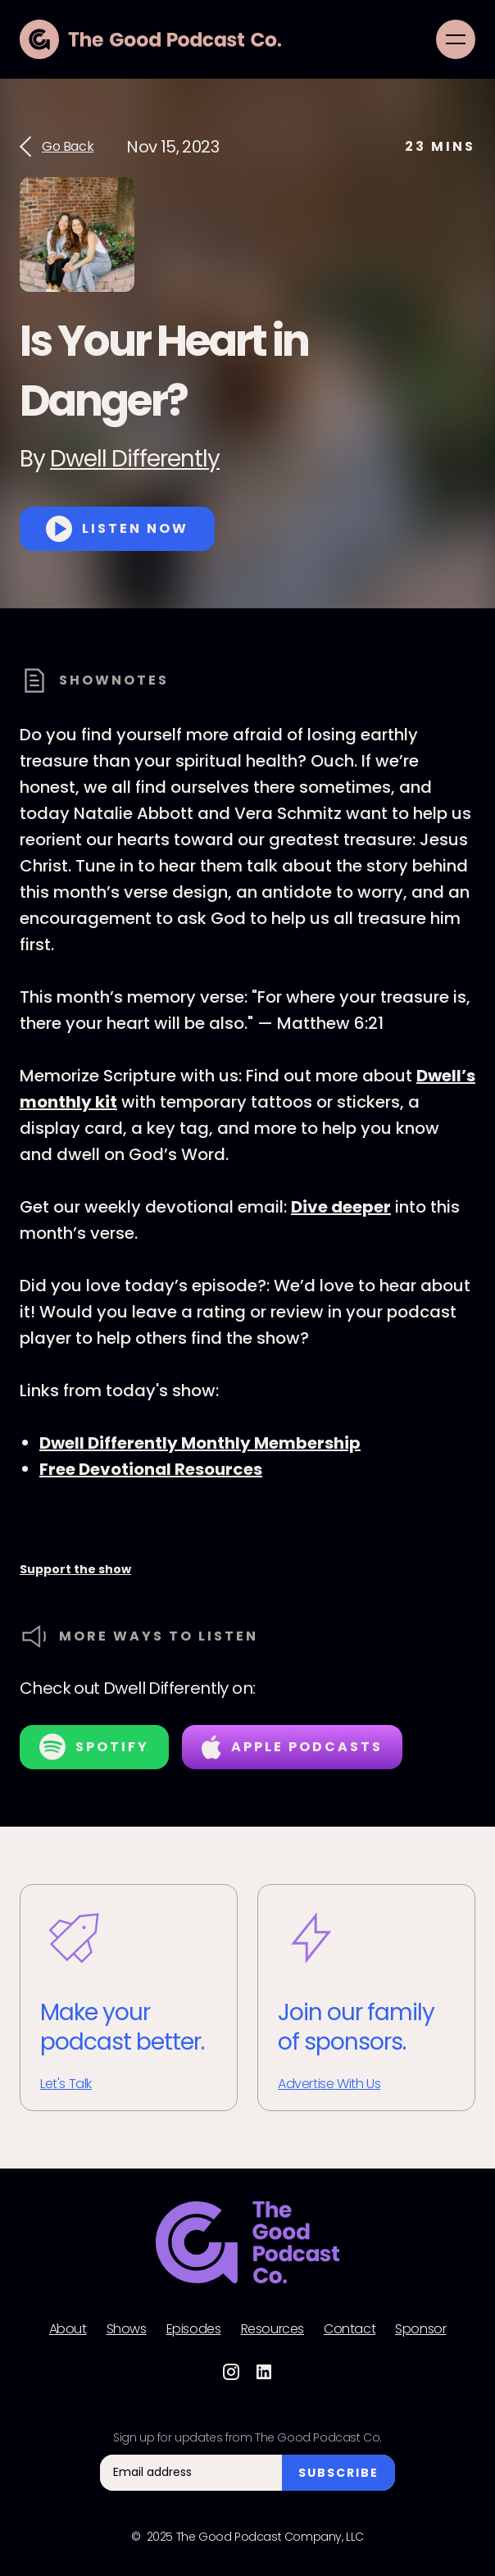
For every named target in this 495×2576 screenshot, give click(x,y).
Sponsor (420, 2329)
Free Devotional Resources (150, 1469)
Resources (272, 2329)
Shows (127, 2329)
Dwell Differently (135, 459)
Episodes (193, 2329)
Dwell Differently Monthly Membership (200, 1442)
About (68, 2329)
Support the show (75, 1569)
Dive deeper (341, 1206)
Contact (349, 2329)
